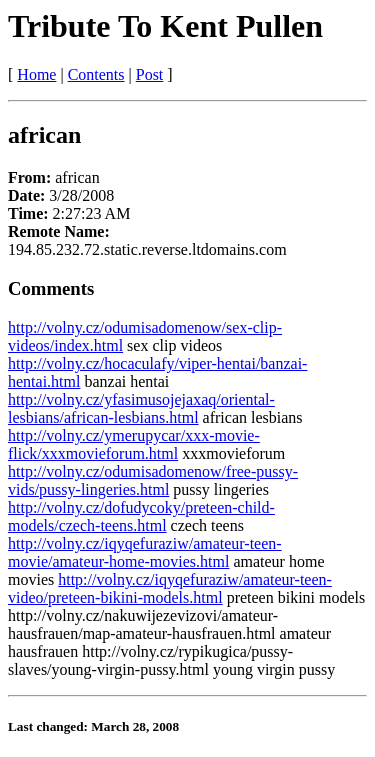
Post (150, 74)
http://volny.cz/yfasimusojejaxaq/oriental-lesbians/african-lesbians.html (141, 408)
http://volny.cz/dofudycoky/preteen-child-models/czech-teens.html (141, 516)
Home (36, 74)
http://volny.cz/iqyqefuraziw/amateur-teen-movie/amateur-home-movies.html (145, 552)
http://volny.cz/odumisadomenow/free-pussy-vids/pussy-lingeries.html (153, 480)
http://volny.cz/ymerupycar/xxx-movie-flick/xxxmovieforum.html (134, 444)
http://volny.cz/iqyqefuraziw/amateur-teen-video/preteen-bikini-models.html (170, 588)
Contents (96, 74)
